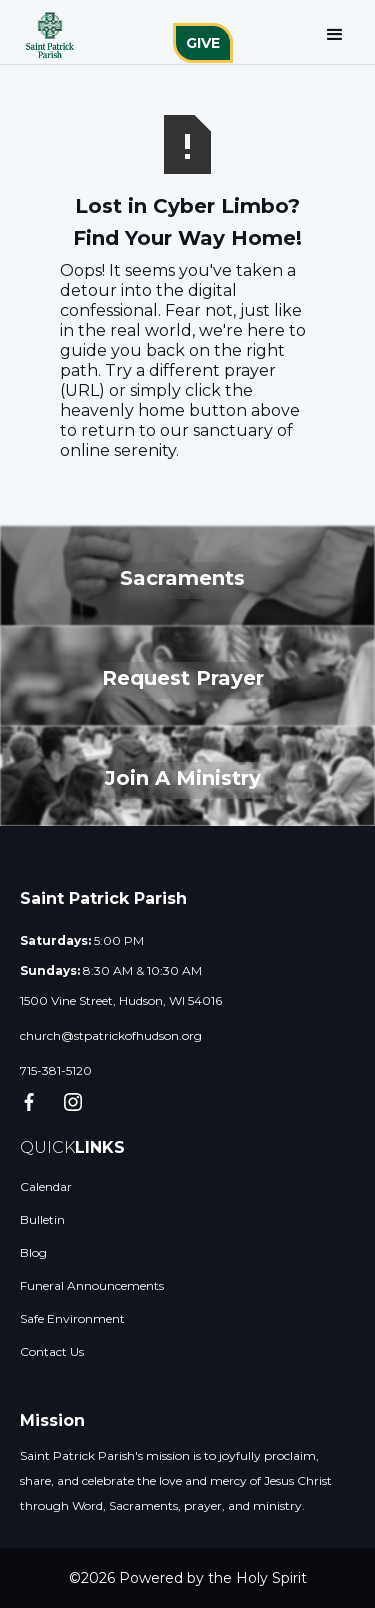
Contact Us (52, 1351)
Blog (33, 1252)
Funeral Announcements (92, 1285)
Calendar (46, 1186)
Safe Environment (72, 1318)
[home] (45, 35)
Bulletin (42, 1219)
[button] (335, 35)
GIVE (203, 43)
